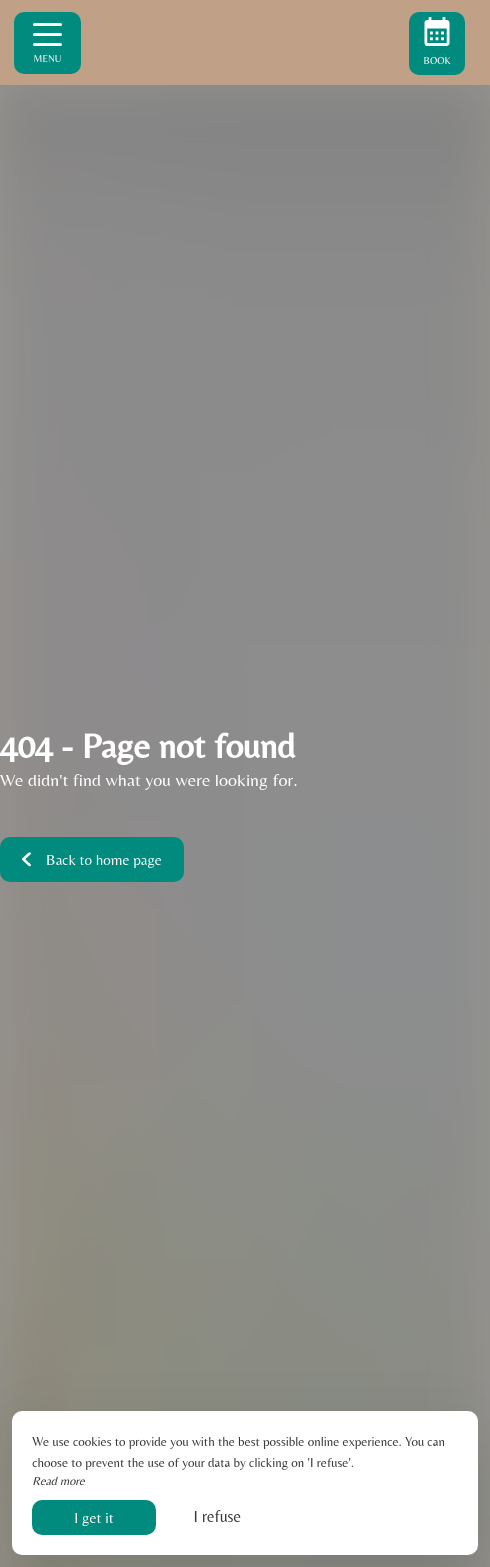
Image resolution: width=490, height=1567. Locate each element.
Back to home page (92, 859)
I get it (93, 1517)
